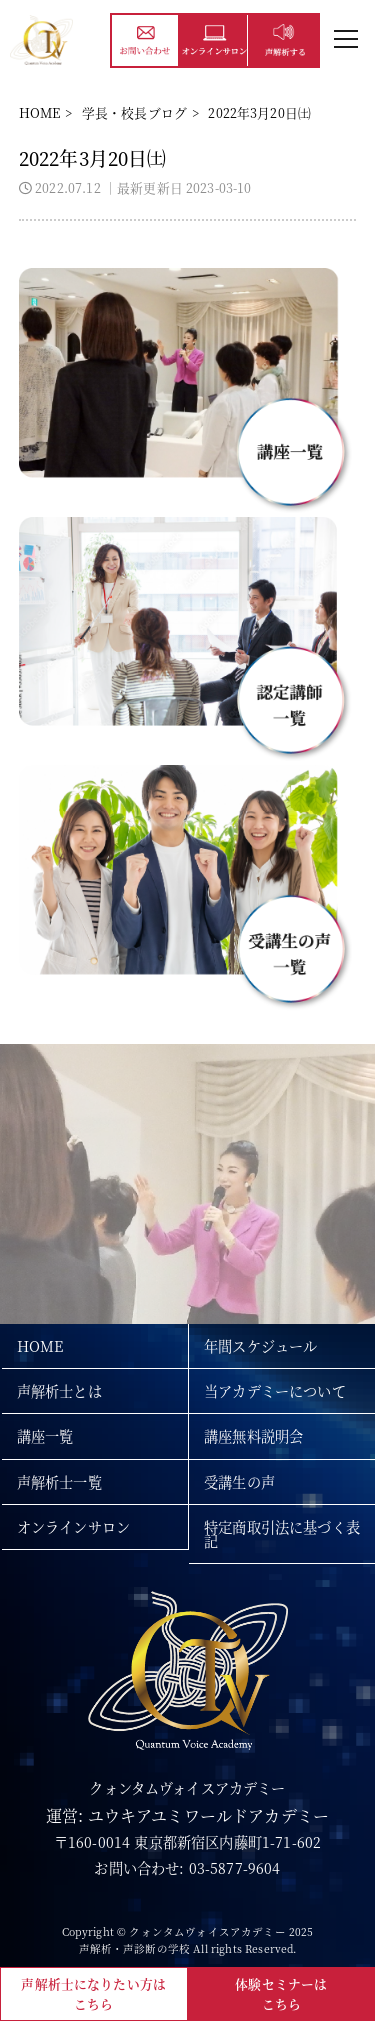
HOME (40, 112)
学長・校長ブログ (134, 112)
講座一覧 (45, 1436)
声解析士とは (59, 1391)
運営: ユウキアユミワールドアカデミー (187, 1815)
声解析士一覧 (59, 1482)
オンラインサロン (73, 1527)
